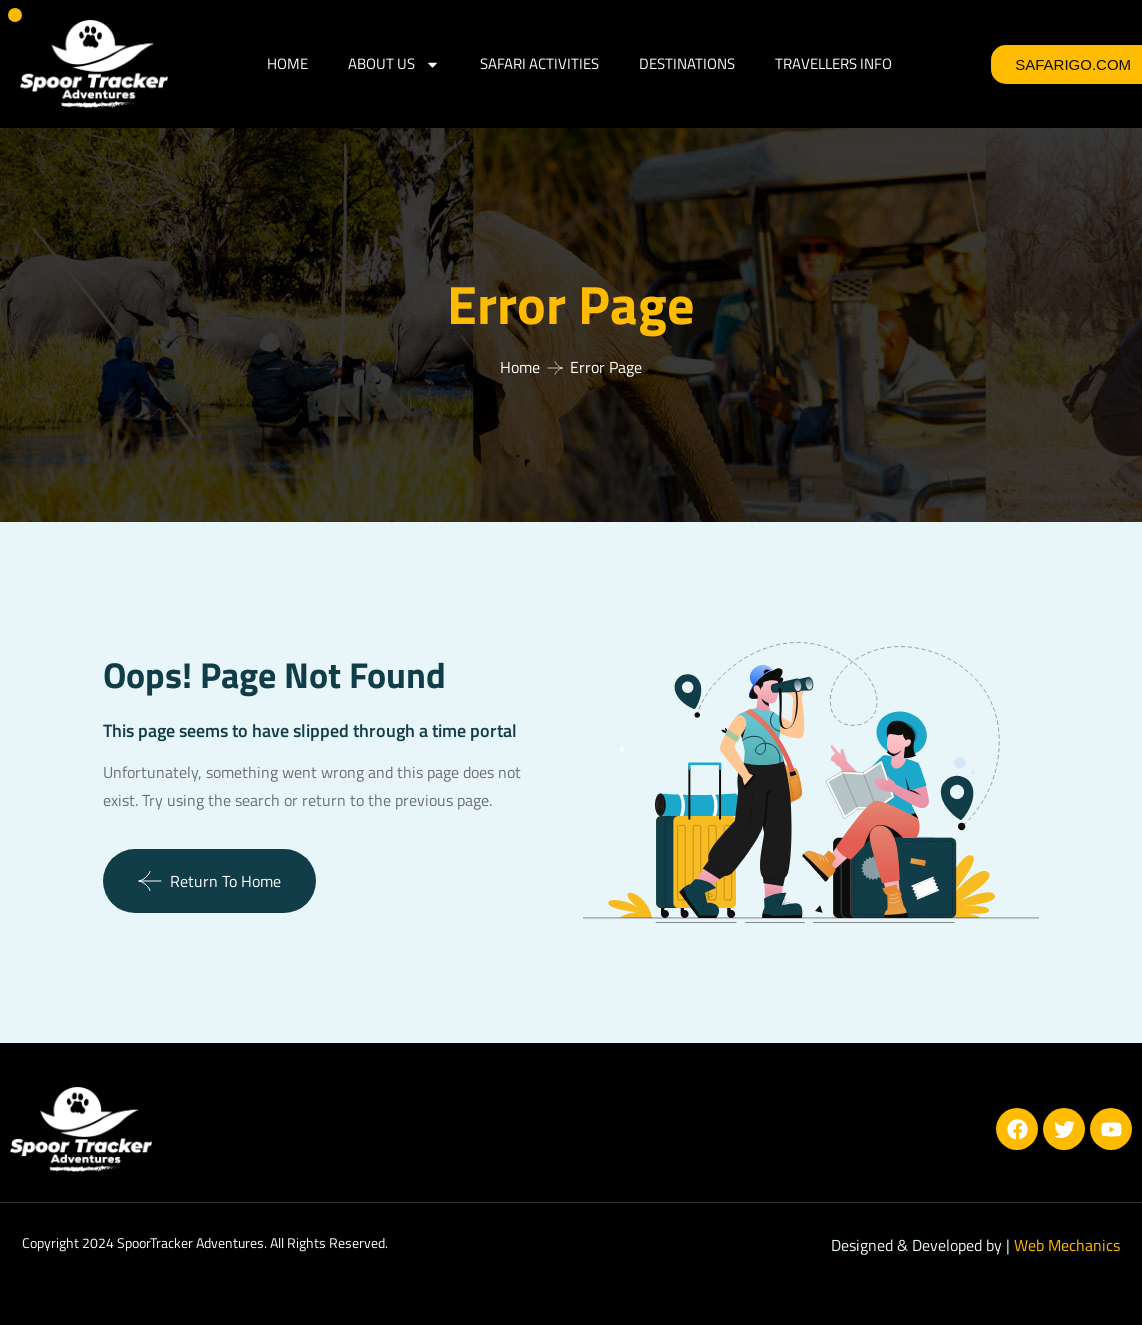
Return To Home (209, 881)
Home (520, 367)
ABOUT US (394, 64)
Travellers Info (833, 63)
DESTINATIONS (687, 63)
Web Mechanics (1067, 1245)
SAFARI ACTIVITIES (539, 63)
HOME (287, 63)
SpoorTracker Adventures (190, 1242)
